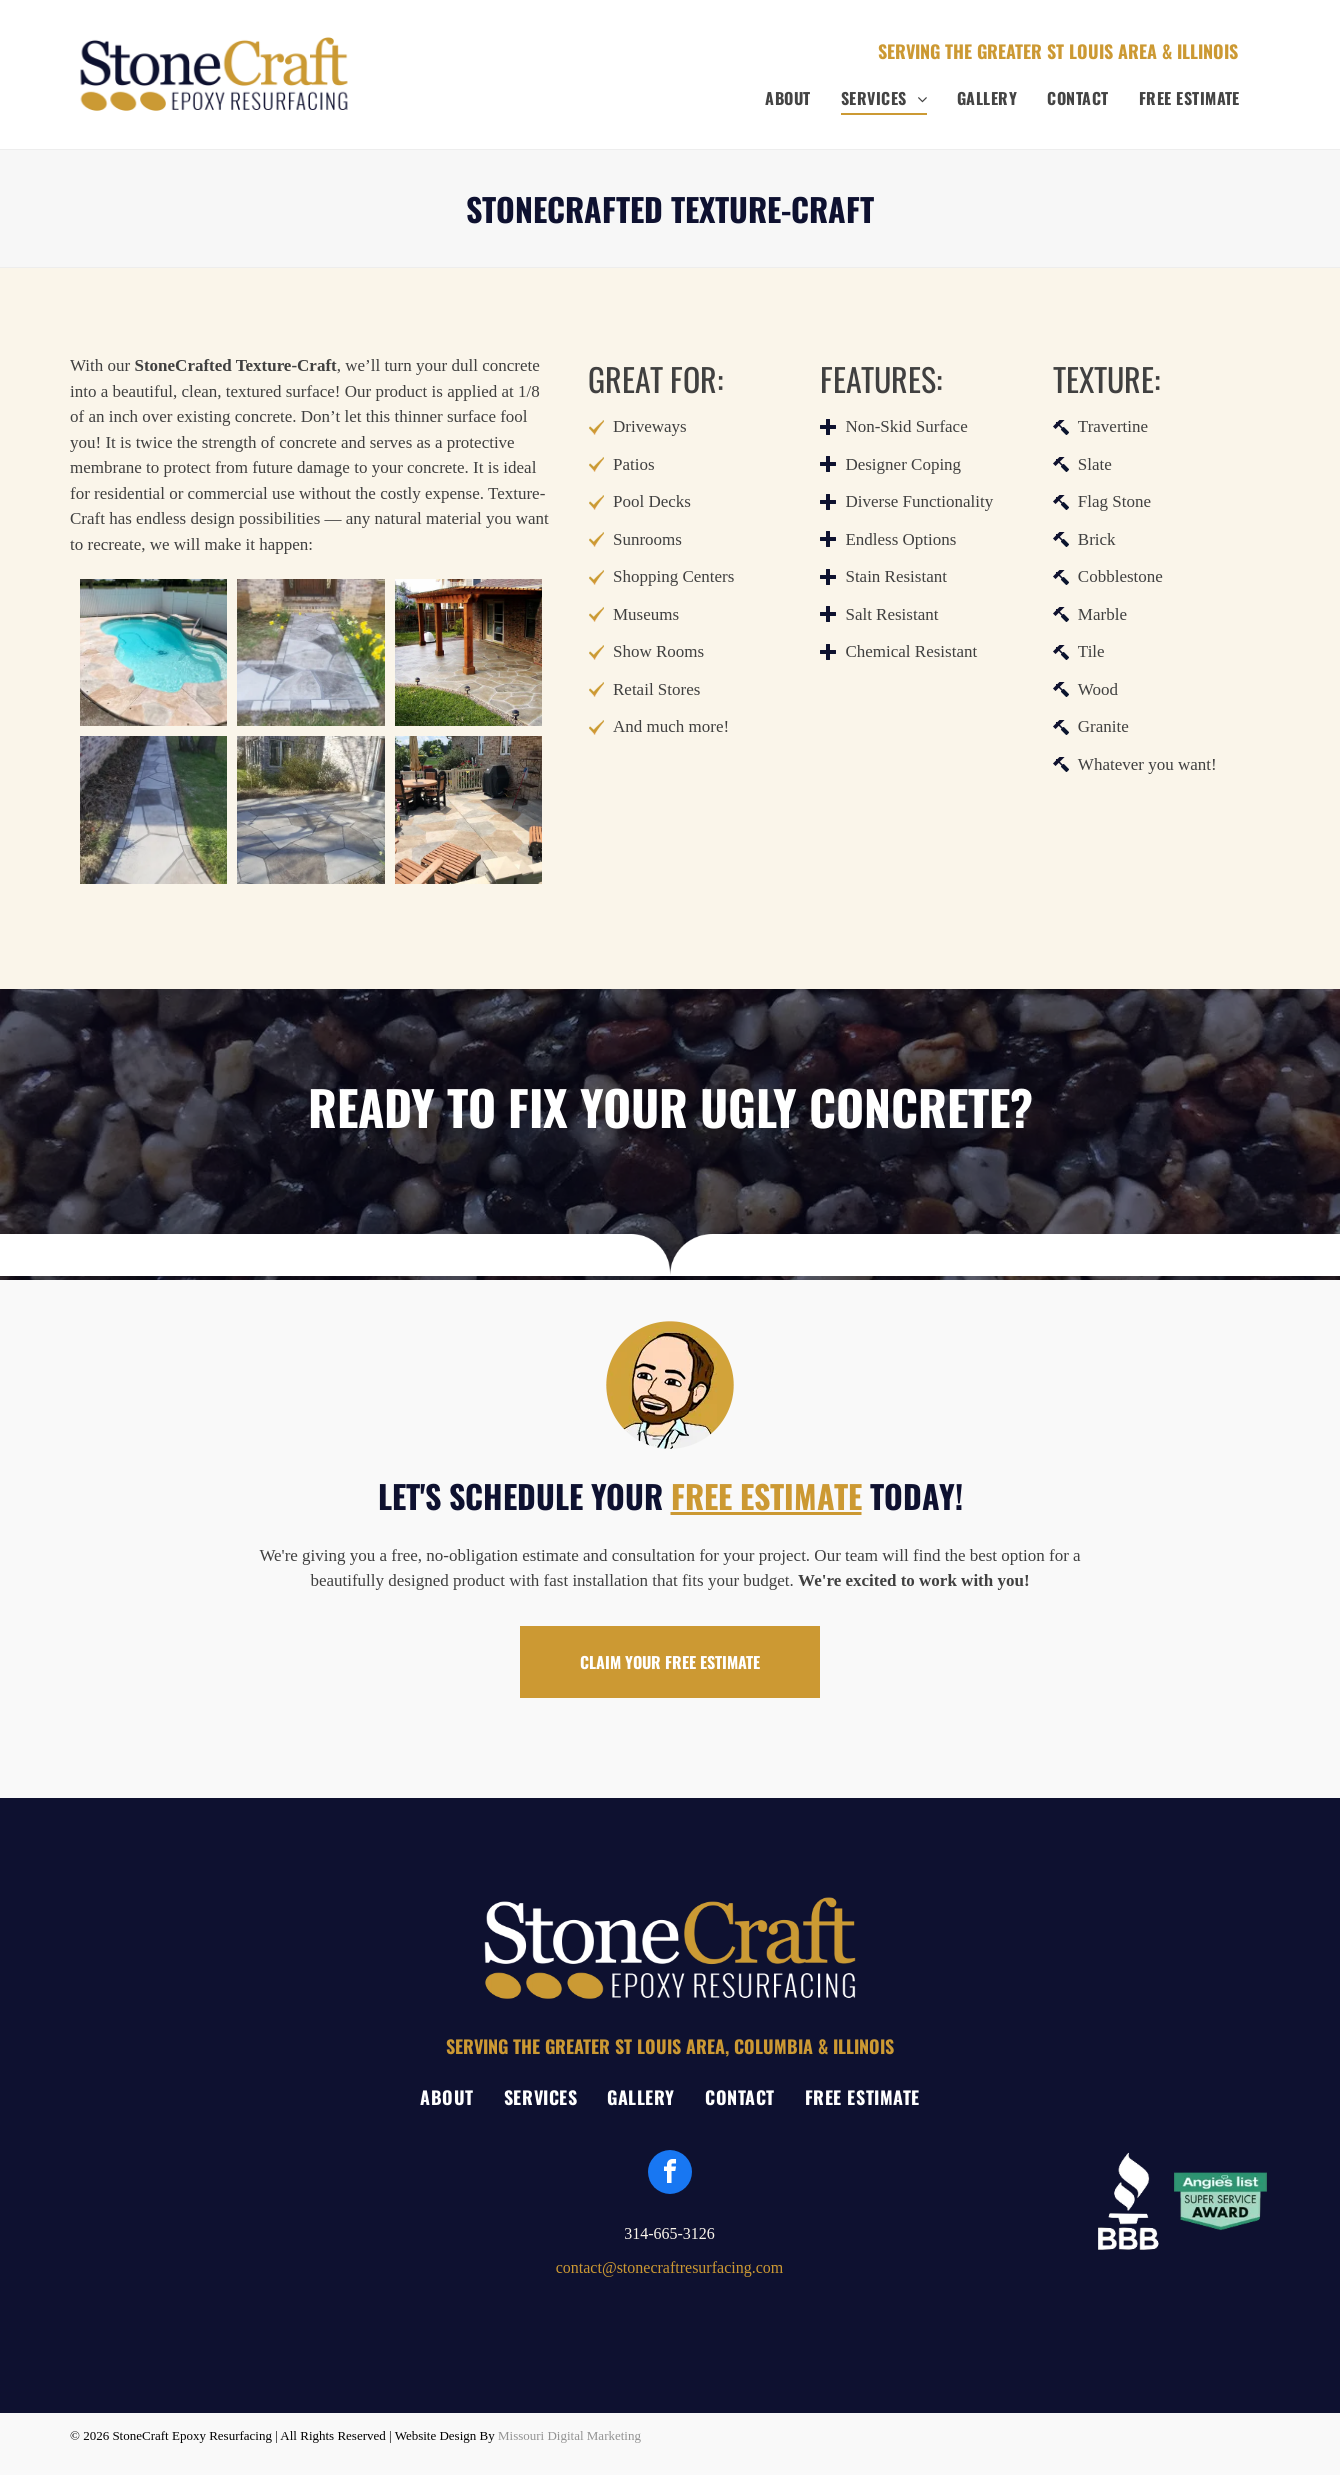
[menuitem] (787, 97)
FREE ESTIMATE (766, 1495)
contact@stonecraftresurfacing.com (670, 2267)
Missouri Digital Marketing (569, 2435)
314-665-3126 (669, 2233)
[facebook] (670, 2174)
